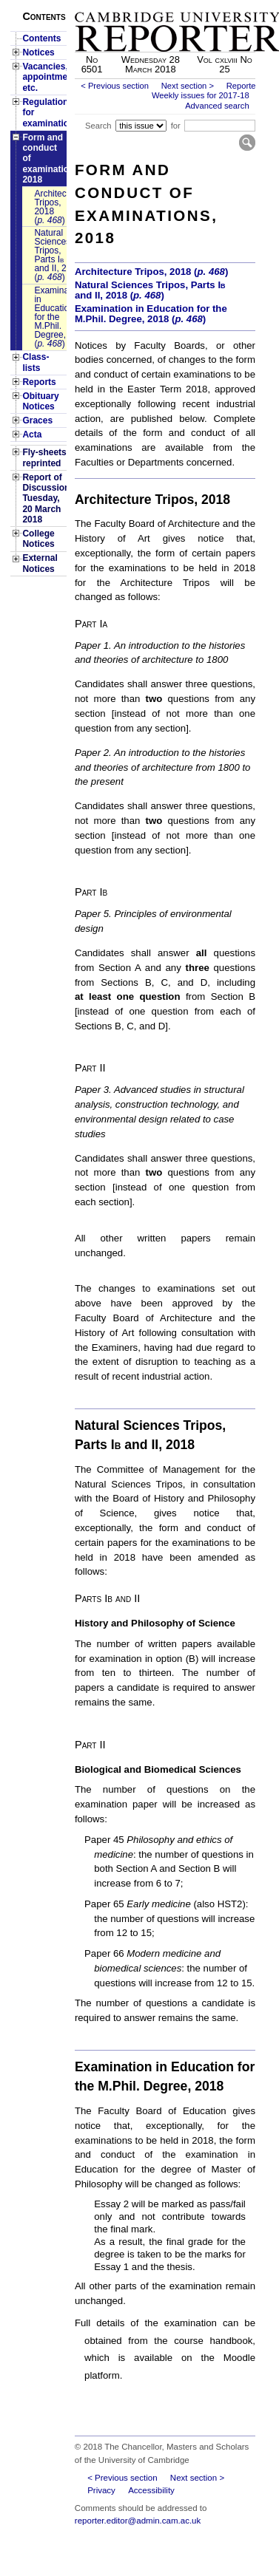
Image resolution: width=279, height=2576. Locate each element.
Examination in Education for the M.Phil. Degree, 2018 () (50, 317)
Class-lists (35, 362)
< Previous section (115, 85)
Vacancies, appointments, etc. (44, 77)
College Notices (38, 538)
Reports (39, 382)
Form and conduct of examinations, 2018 (44, 158)
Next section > (187, 85)
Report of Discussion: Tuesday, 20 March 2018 (44, 498)
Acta (31, 434)
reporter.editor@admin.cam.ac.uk (138, 2520)
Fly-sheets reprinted (44, 457)
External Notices (39, 563)
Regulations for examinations (44, 113)
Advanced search (217, 105)
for (176, 125)
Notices (38, 52)
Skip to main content (216, 4)
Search (98, 125)
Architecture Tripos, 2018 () (50, 206)
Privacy (101, 2490)
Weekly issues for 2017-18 (200, 95)
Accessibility (151, 2490)
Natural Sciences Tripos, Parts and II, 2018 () (50, 255)
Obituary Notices (40, 401)
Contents (41, 38)
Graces (37, 420)
